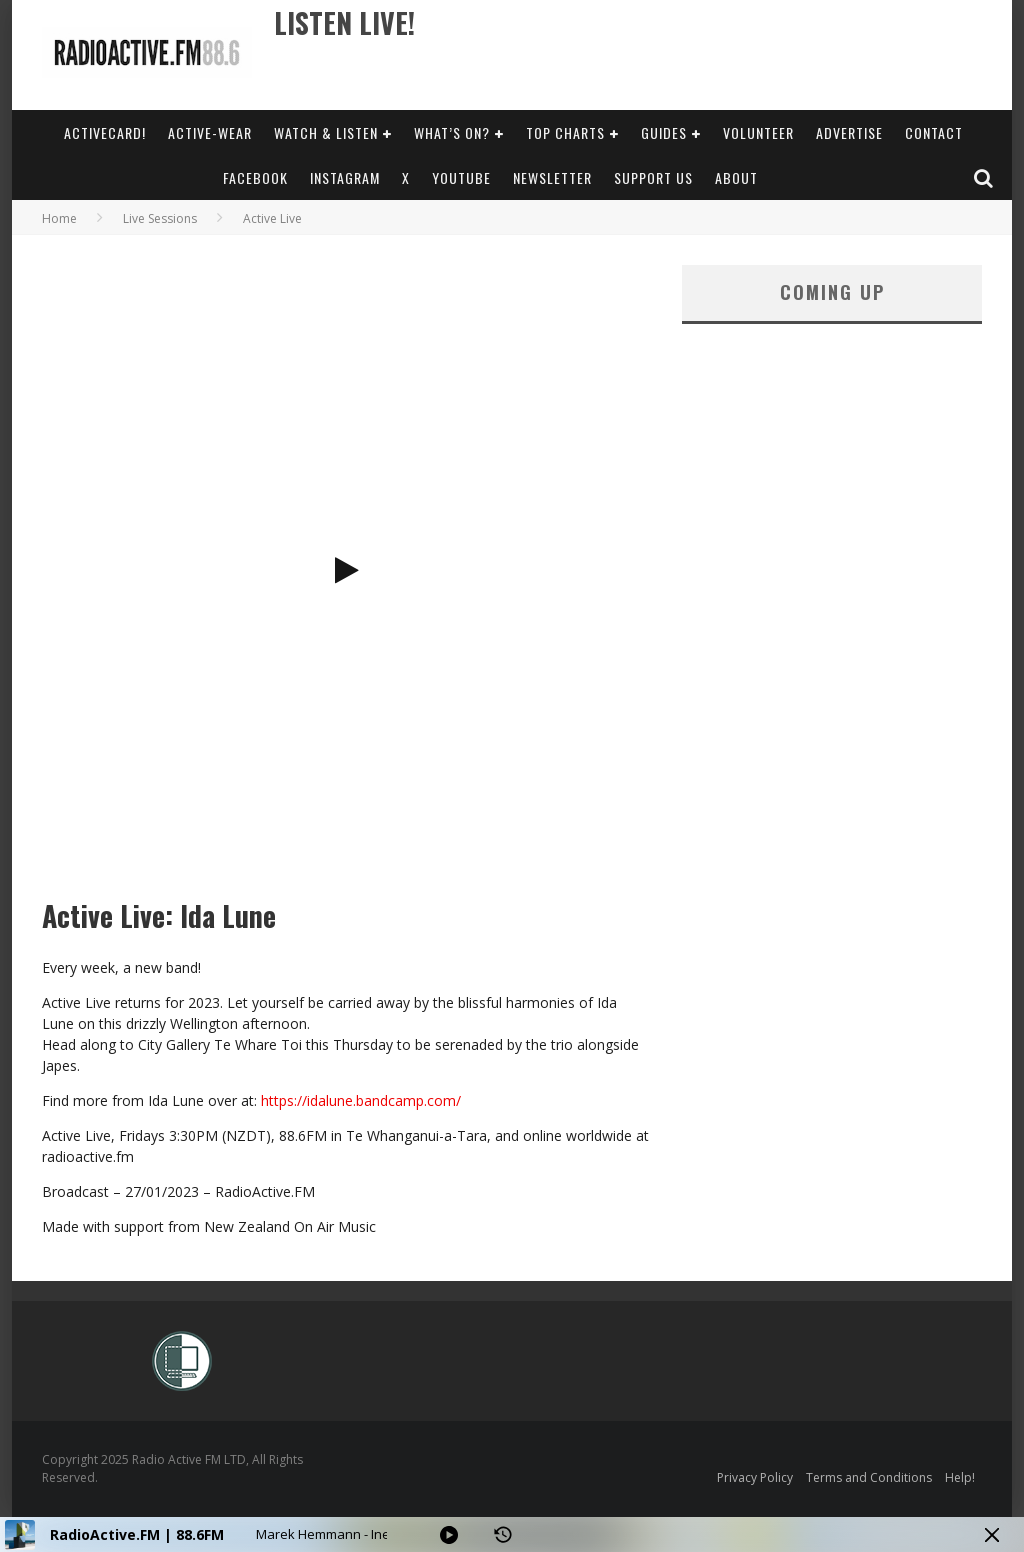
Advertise (849, 132)
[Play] (449, 1535)
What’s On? (452, 132)
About (736, 177)
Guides (664, 132)
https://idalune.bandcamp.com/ (361, 1100)
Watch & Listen (326, 132)
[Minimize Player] (992, 1535)
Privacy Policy (755, 1477)
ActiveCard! (105, 132)
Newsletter (552, 177)
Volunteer (758, 132)
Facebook (255, 177)
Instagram (345, 177)
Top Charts (565, 132)
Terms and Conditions (869, 1477)
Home (59, 218)
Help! (960, 1477)
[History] (503, 1535)
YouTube (461, 177)
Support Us (653, 177)
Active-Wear (210, 132)
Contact (934, 132)
